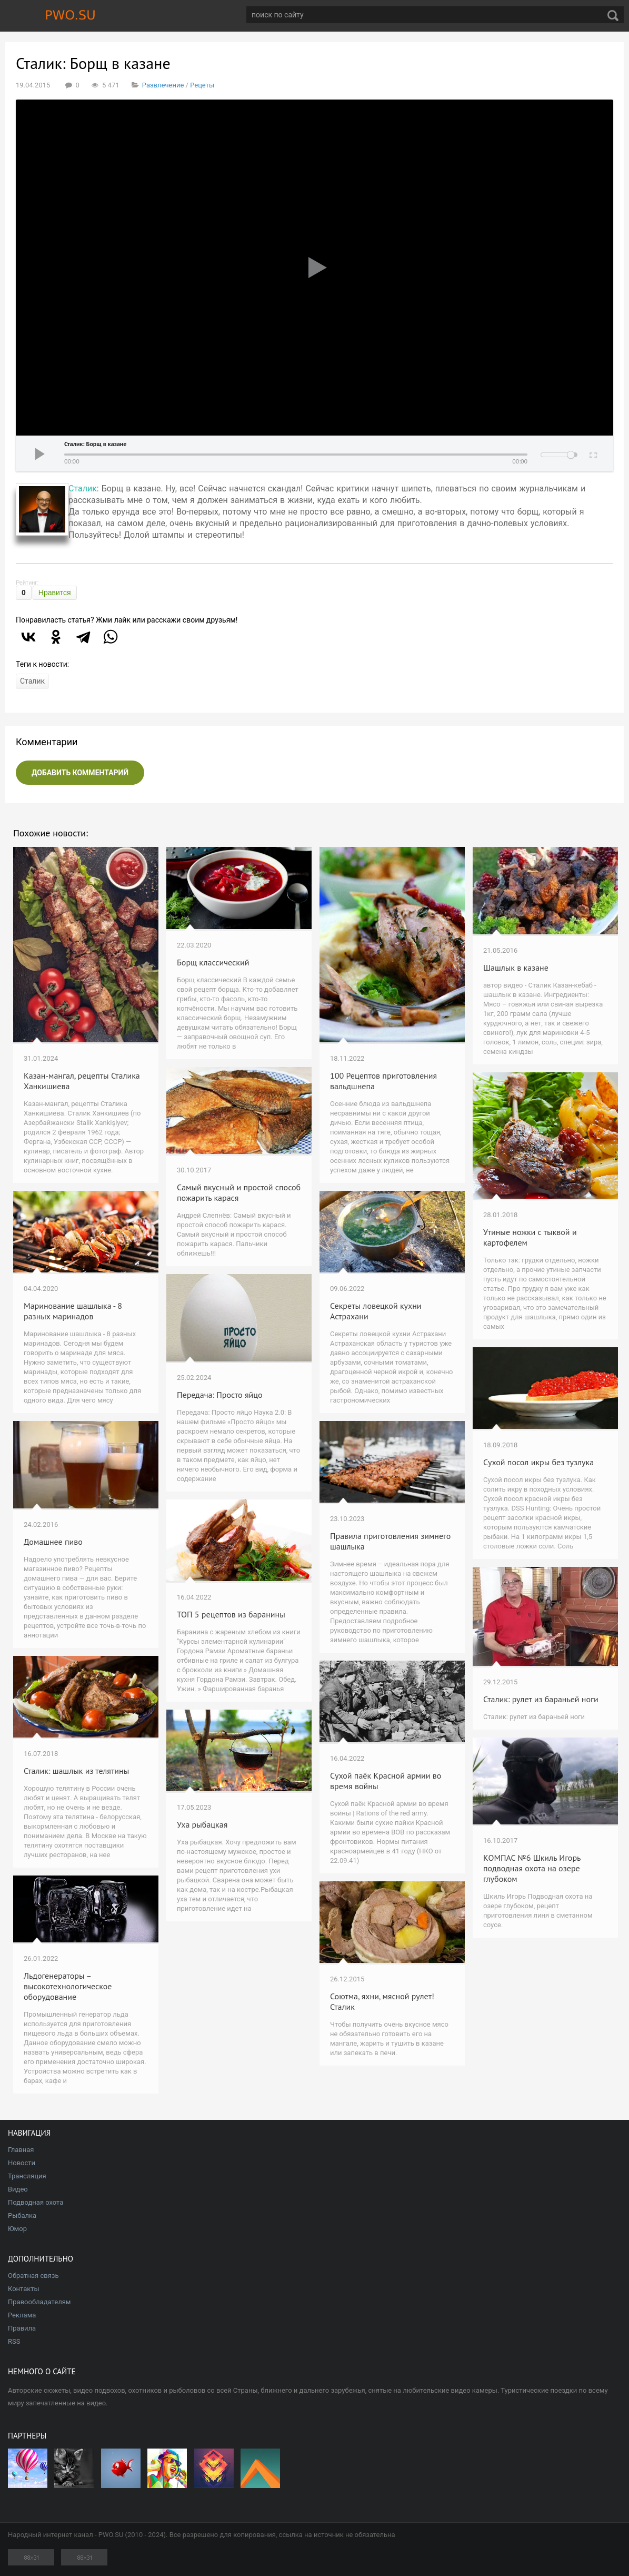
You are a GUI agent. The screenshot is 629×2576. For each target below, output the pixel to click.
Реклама (22, 2315)
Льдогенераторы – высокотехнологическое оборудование (68, 1986)
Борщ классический (213, 962)
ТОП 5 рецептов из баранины (231, 1614)
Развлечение (163, 85)
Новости (21, 2163)
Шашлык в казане (515, 967)
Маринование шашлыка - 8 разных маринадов (73, 1310)
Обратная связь (33, 2275)
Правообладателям (39, 2302)
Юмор (17, 2229)
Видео (18, 2189)
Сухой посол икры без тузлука (538, 1462)
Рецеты (202, 85)
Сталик (82, 488)
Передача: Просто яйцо (220, 1394)
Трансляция (27, 2176)
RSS (14, 2341)
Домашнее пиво (53, 1541)
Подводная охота (35, 2202)
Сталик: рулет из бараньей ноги (540, 1699)
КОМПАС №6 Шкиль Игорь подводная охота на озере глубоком (532, 1868)
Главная (21, 2150)
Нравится (54, 592)
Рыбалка (22, 2215)
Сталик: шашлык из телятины (76, 1770)
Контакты (23, 2289)
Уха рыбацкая (202, 1824)
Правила (22, 2328)
